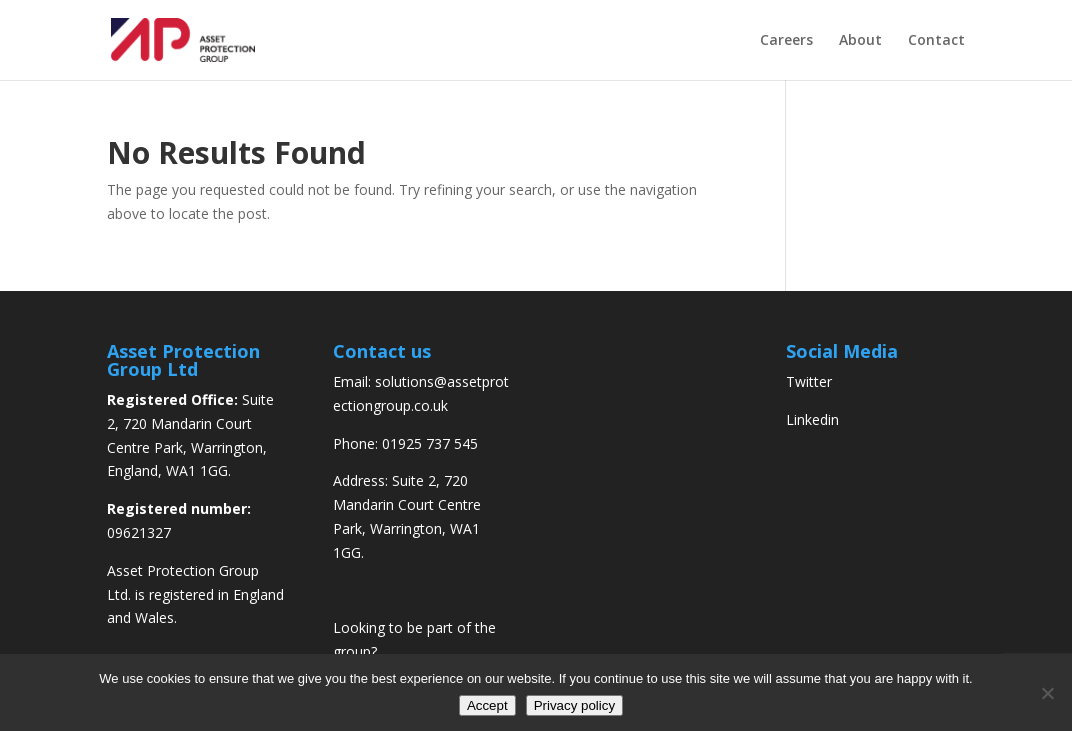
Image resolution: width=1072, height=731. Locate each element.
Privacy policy (574, 705)
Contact (936, 41)
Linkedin (812, 419)
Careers (786, 41)
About (860, 41)
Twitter (809, 381)
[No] (1047, 693)
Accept (487, 705)
